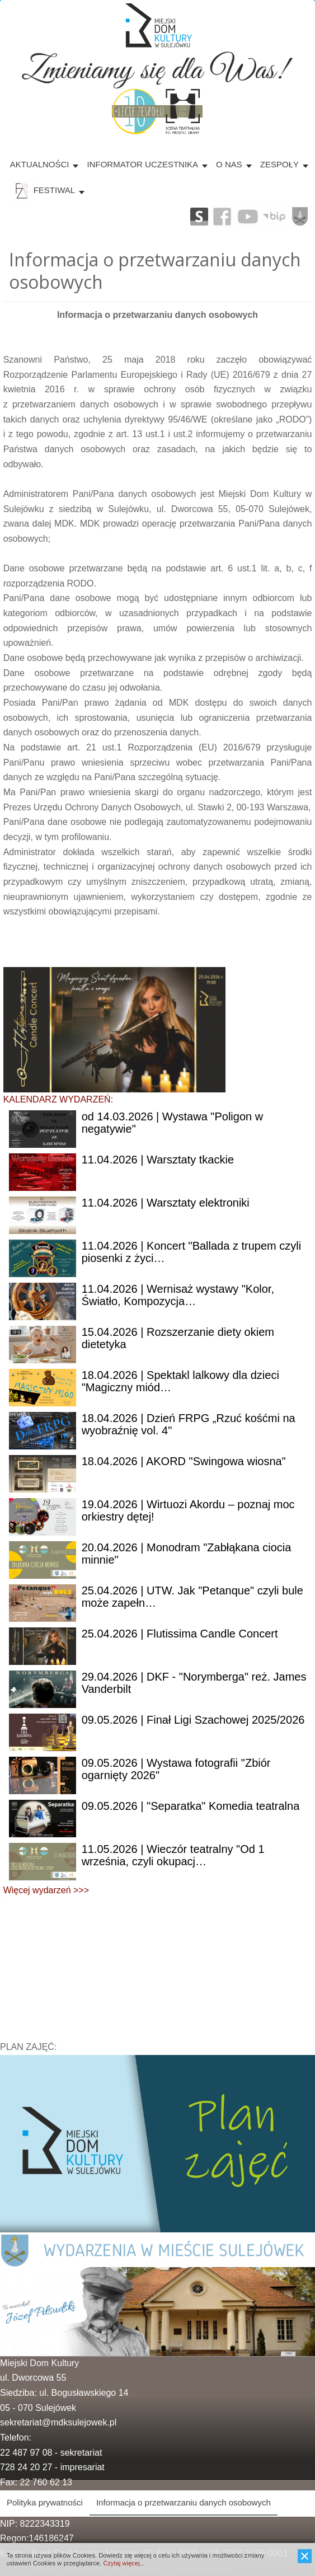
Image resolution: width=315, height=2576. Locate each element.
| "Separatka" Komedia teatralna (191, 1806)
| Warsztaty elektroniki (166, 1202)
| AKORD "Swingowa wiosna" (184, 1461)
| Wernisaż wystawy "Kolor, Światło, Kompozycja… (178, 1295)
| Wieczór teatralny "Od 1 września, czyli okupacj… (173, 1855)
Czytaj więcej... (124, 2563)
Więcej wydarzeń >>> (46, 1890)
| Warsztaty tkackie (158, 1159)
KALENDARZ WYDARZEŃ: (58, 1099)
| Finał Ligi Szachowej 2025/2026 (193, 1720)
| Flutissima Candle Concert (180, 1633)
